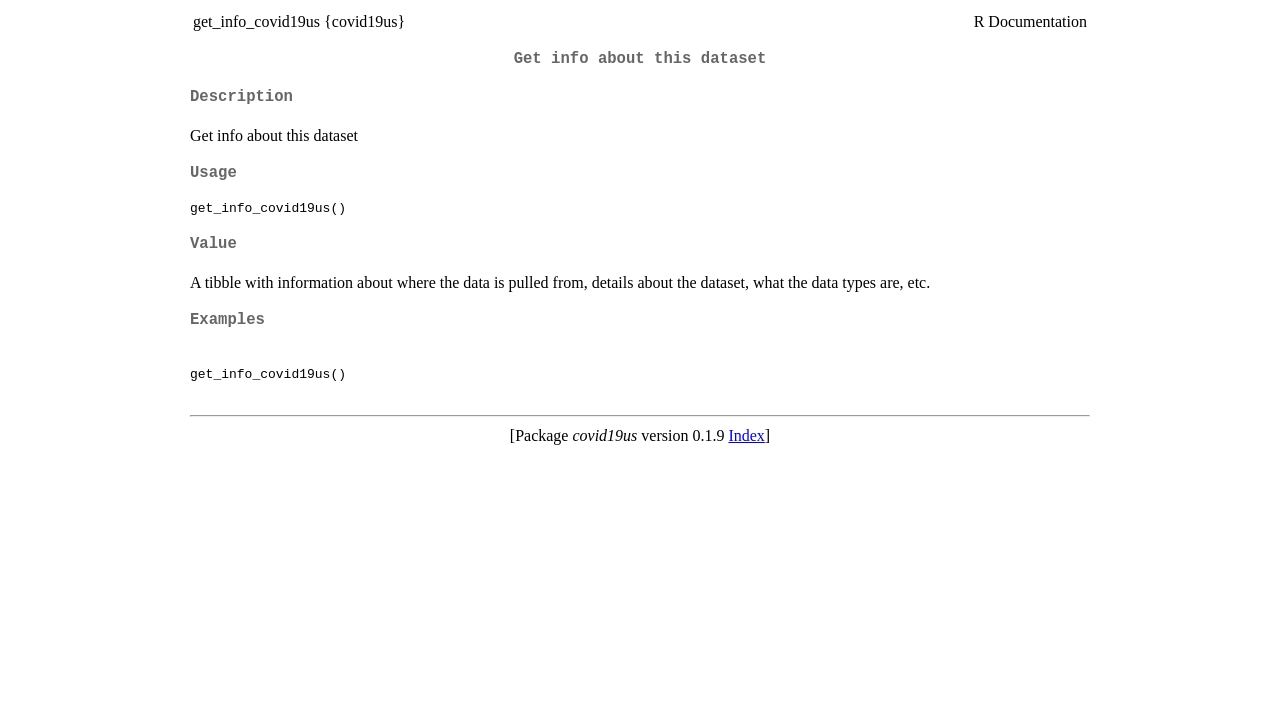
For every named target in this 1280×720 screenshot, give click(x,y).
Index (746, 435)
